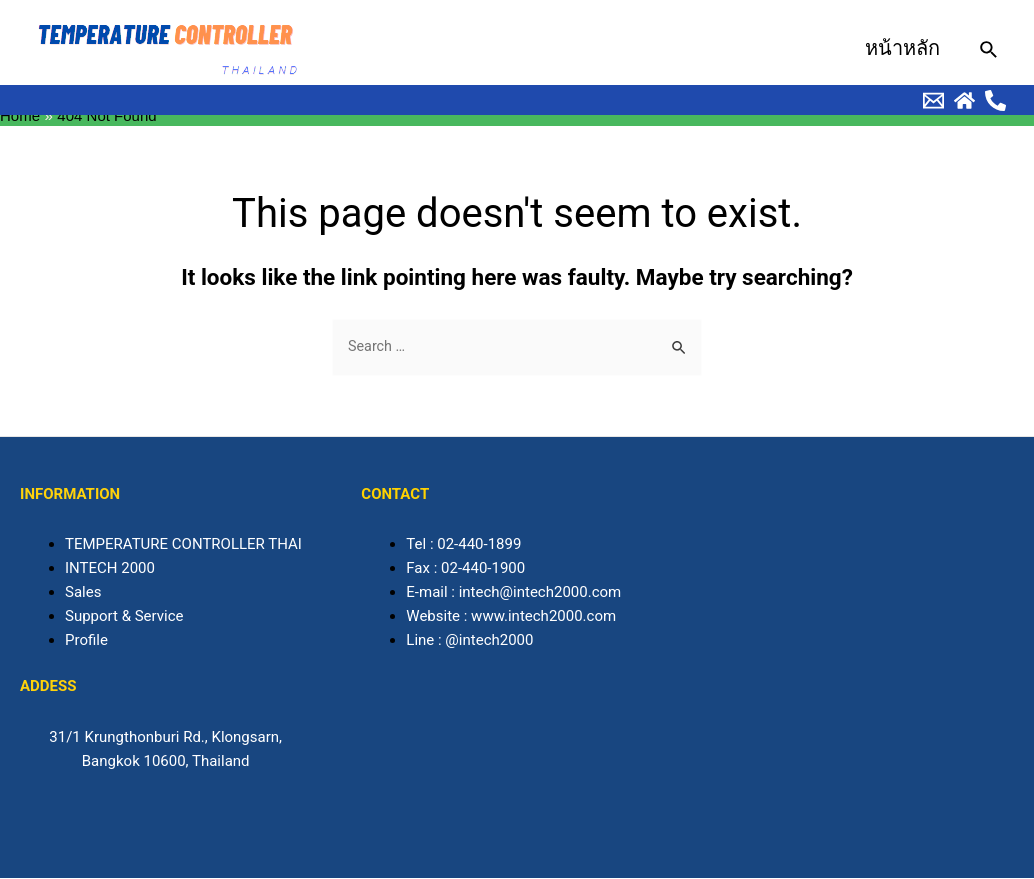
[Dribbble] (964, 100)
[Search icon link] (989, 50)
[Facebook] (995, 100)
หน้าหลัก (902, 48)
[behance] (933, 100)
